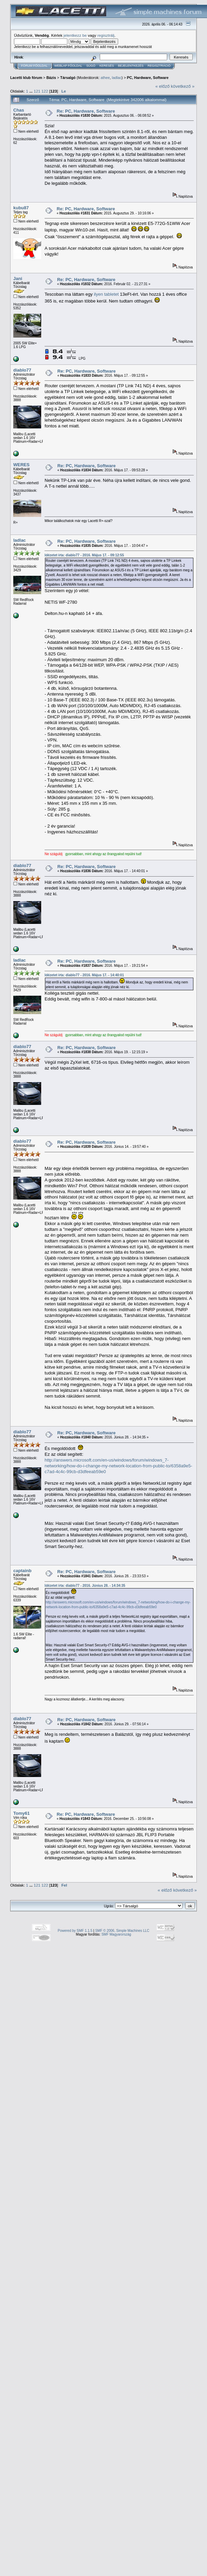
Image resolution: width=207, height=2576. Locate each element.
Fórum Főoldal (34, 65)
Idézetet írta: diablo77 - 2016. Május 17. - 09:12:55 (84, 555)
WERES (21, 464)
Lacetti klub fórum (26, 78)
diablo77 (22, 370)
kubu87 (21, 207)
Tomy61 (21, 1813)
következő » (182, 86)
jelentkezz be (75, 35)
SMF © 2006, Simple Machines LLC (122, 1931)
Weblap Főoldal (68, 65)
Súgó (90, 65)
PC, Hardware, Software (148, 78)
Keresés (106, 65)
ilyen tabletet (107, 294)
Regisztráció (159, 65)
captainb (22, 1570)
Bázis (51, 78)
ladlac (117, 78)
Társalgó (68, 78)
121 (37, 91)
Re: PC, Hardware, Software (86, 111)
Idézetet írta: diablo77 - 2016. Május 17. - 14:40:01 (84, 975)
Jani (17, 278)
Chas (18, 110)
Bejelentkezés (130, 65)
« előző (162, 86)
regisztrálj (105, 35)
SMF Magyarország (116, 1934)
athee (105, 78)
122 (45, 91)
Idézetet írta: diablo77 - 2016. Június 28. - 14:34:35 (85, 1585)
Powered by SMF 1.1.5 (75, 1931)
